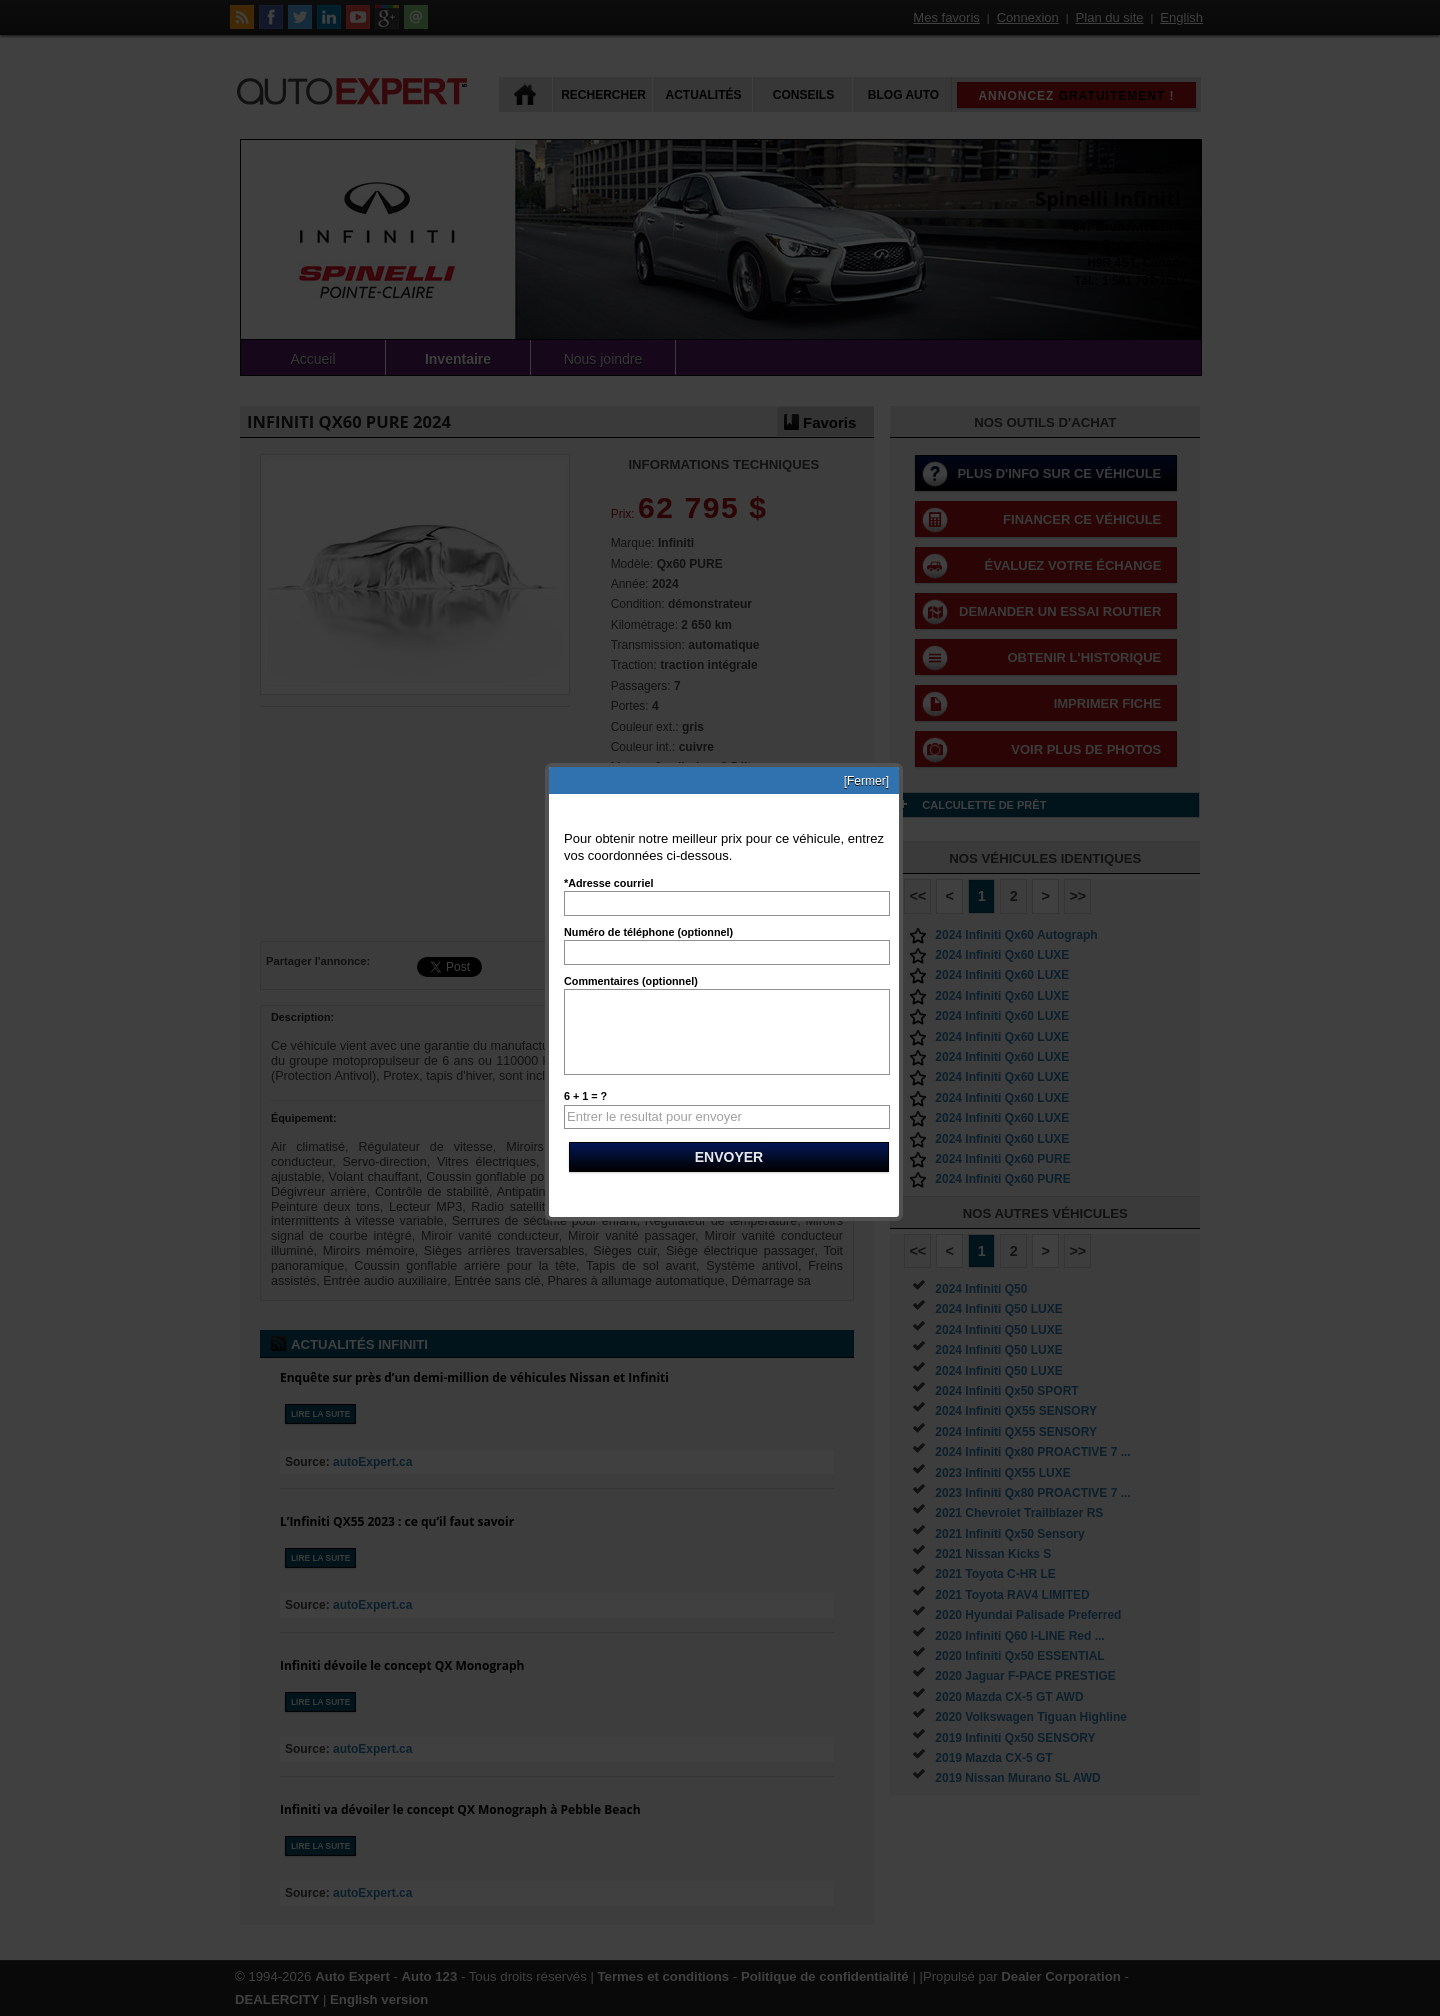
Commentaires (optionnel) (631, 981)
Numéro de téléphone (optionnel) (648, 932)
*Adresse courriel (608, 883)
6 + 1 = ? (585, 1096)
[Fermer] (866, 781)
